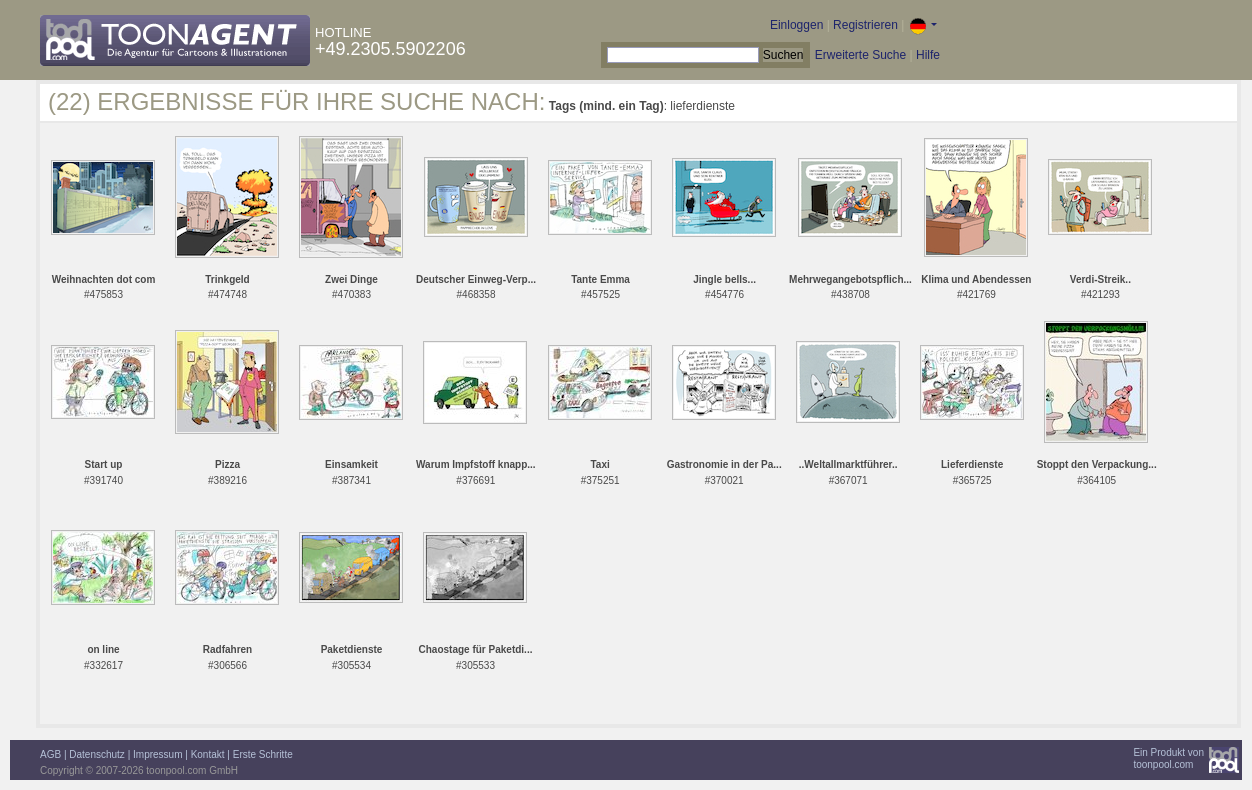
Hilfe (928, 55)
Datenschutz (97, 754)
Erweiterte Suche (860, 55)
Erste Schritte (263, 754)
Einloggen (796, 25)
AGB (50, 754)
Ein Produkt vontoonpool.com (1168, 758)
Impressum (157, 754)
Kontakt (208, 754)
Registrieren (865, 25)
